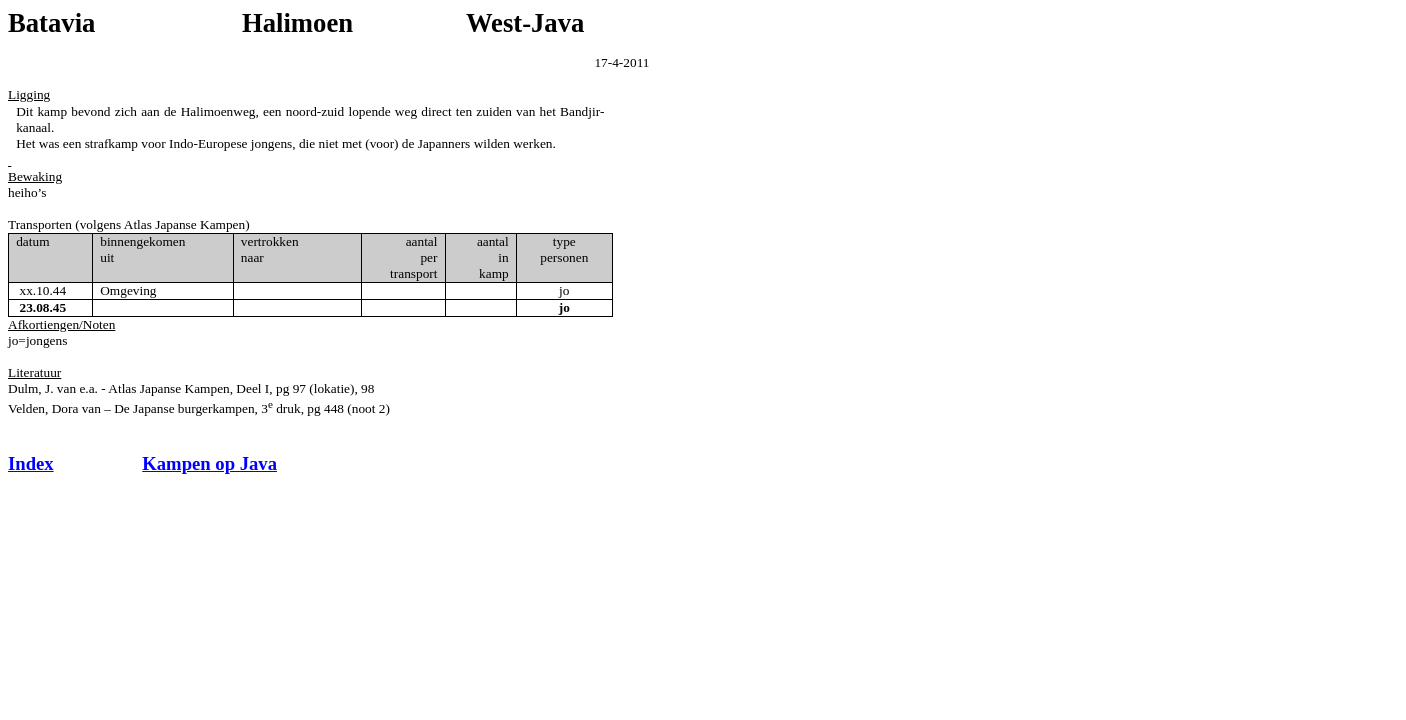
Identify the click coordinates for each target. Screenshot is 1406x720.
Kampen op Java (209, 463)
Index (31, 463)
